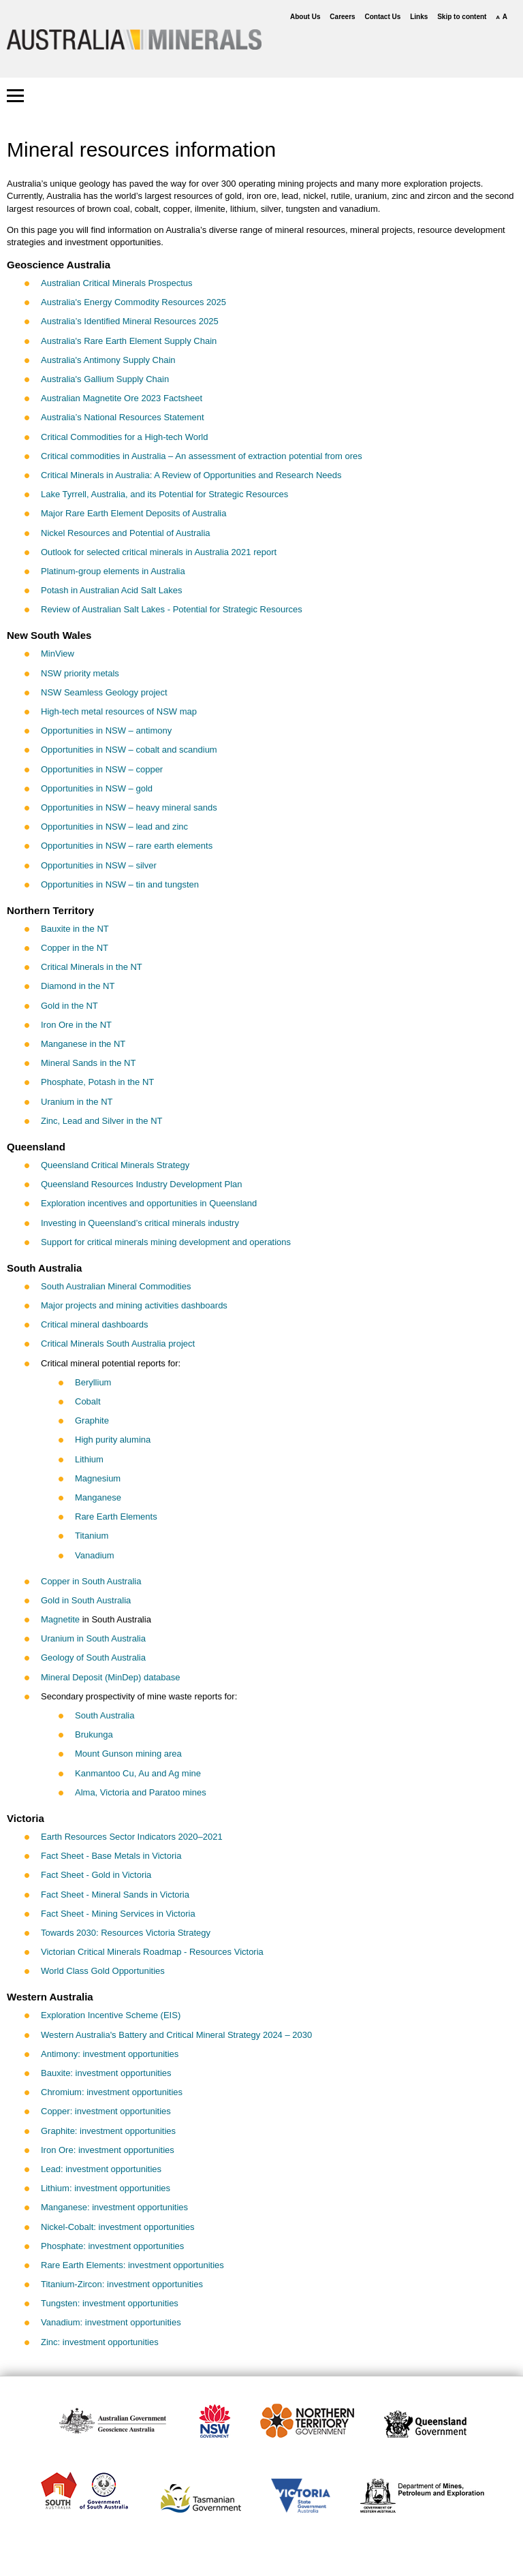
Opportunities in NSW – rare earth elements (126, 846)
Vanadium (94, 1555)
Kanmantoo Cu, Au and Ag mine (138, 1773)
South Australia (104, 1715)
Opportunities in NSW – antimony (106, 730)
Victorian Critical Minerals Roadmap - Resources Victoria (152, 1952)
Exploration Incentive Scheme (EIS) (110, 2015)
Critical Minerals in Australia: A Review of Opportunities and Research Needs (191, 475)
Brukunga (94, 1734)
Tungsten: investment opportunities (109, 2303)
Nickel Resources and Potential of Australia (125, 533)
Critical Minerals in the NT (91, 967)
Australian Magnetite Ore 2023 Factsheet (121, 398)
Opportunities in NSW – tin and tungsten (120, 884)
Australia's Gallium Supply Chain (105, 379)
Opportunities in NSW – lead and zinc (114, 826)
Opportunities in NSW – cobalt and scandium (129, 749)
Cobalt (88, 1401)
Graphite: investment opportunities (108, 2131)
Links (419, 16)
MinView (57, 653)
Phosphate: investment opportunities (112, 2246)
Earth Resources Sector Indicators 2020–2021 (132, 1837)
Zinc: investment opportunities (100, 2342)
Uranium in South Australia (93, 1638)
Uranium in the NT (76, 1102)
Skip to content (461, 16)
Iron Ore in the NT (76, 1025)
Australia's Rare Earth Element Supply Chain (129, 341)
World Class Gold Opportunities (103, 1971)
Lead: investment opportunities (101, 2169)
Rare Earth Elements (116, 1516)
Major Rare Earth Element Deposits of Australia (133, 513)
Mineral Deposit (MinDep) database (110, 1677)
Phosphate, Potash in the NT (97, 1082)
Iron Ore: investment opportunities (107, 2150)
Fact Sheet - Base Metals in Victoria (111, 1856)
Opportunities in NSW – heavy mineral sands (129, 807)
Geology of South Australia (93, 1657)
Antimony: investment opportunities (109, 2054)
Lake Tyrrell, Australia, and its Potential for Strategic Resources (164, 494)
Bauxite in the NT (75, 929)
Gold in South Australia (86, 1600)
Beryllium (93, 1382)
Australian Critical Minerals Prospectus (117, 283)
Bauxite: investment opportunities (106, 2073)
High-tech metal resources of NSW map (119, 711)
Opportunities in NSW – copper (102, 769)
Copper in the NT (74, 948)
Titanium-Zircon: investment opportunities (122, 2284)
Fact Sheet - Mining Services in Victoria (118, 1914)
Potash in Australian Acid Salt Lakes (111, 590)
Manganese (98, 1497)
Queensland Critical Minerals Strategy (115, 1165)
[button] (15, 96)
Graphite (92, 1420)
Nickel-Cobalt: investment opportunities (117, 2227)
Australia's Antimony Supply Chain (108, 360)
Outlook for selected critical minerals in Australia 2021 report (158, 552)
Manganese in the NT (83, 1044)
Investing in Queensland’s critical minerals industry (140, 1223)
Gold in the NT (69, 1006)
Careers (342, 16)
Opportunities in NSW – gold (97, 788)
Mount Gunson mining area (128, 1753)
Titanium (91, 1535)
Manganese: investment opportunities (114, 2207)
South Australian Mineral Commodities (116, 1286)
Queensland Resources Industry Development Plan (141, 1184)
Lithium (89, 1459)
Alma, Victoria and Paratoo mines (140, 1792)
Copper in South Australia (91, 1581)
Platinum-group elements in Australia (113, 571)
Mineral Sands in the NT (88, 1063)
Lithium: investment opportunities (105, 2188)
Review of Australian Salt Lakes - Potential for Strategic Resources (171, 609)
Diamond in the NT (77, 986)
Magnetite (60, 1619)
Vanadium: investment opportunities (111, 2322)
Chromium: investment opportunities (112, 2092)
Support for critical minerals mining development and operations (166, 1242)
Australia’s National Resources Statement (122, 417)
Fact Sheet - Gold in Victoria (96, 1875)
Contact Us (383, 16)
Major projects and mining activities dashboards (134, 1305)
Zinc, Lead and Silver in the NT (101, 1121)
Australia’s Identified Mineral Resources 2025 (130, 321)
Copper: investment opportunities (106, 2111)
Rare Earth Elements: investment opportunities (132, 2265)
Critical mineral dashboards (94, 1324)
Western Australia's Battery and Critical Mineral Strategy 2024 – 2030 (176, 2035)
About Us (305, 16)
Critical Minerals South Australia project (118, 1343)
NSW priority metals (80, 673)
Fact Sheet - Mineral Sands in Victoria (115, 1894)
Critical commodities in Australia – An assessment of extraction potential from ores (201, 456)
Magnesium (98, 1478)
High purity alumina (112, 1439)
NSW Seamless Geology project (104, 692)
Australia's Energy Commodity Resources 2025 (133, 302)
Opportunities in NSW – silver (99, 865)
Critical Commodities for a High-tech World (124, 437)
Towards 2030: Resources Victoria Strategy (125, 1933)
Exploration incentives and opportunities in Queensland (149, 1203)
